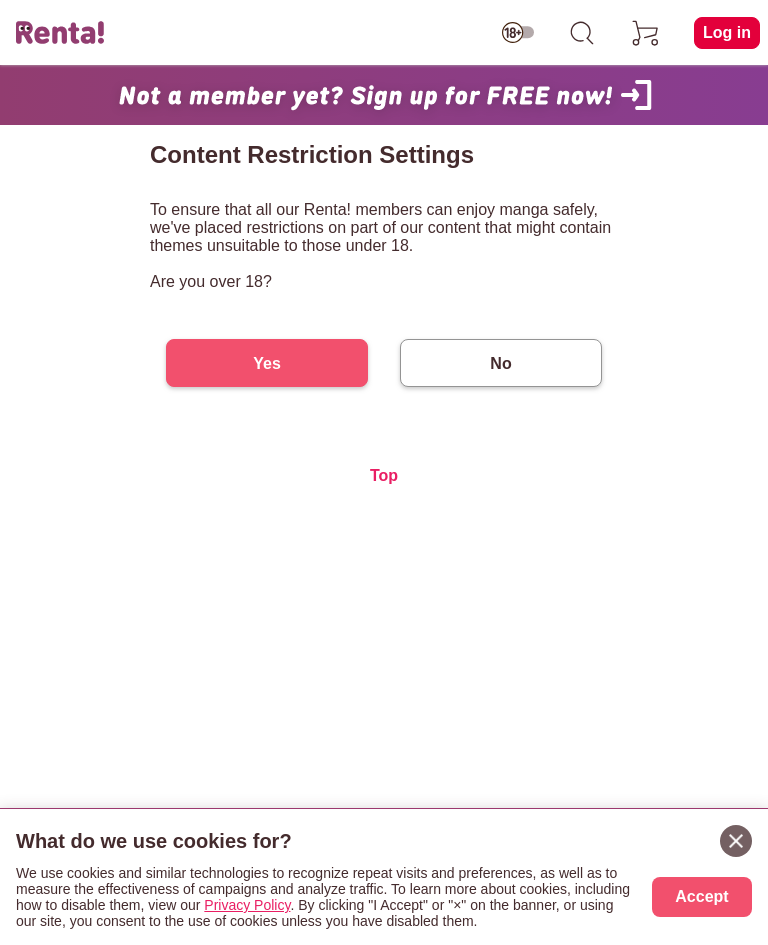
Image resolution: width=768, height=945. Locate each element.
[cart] (646, 33)
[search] (582, 33)
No (500, 363)
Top (384, 475)
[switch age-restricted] (518, 33)
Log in (727, 32)
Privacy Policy (247, 905)
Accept (701, 896)
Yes (267, 363)
